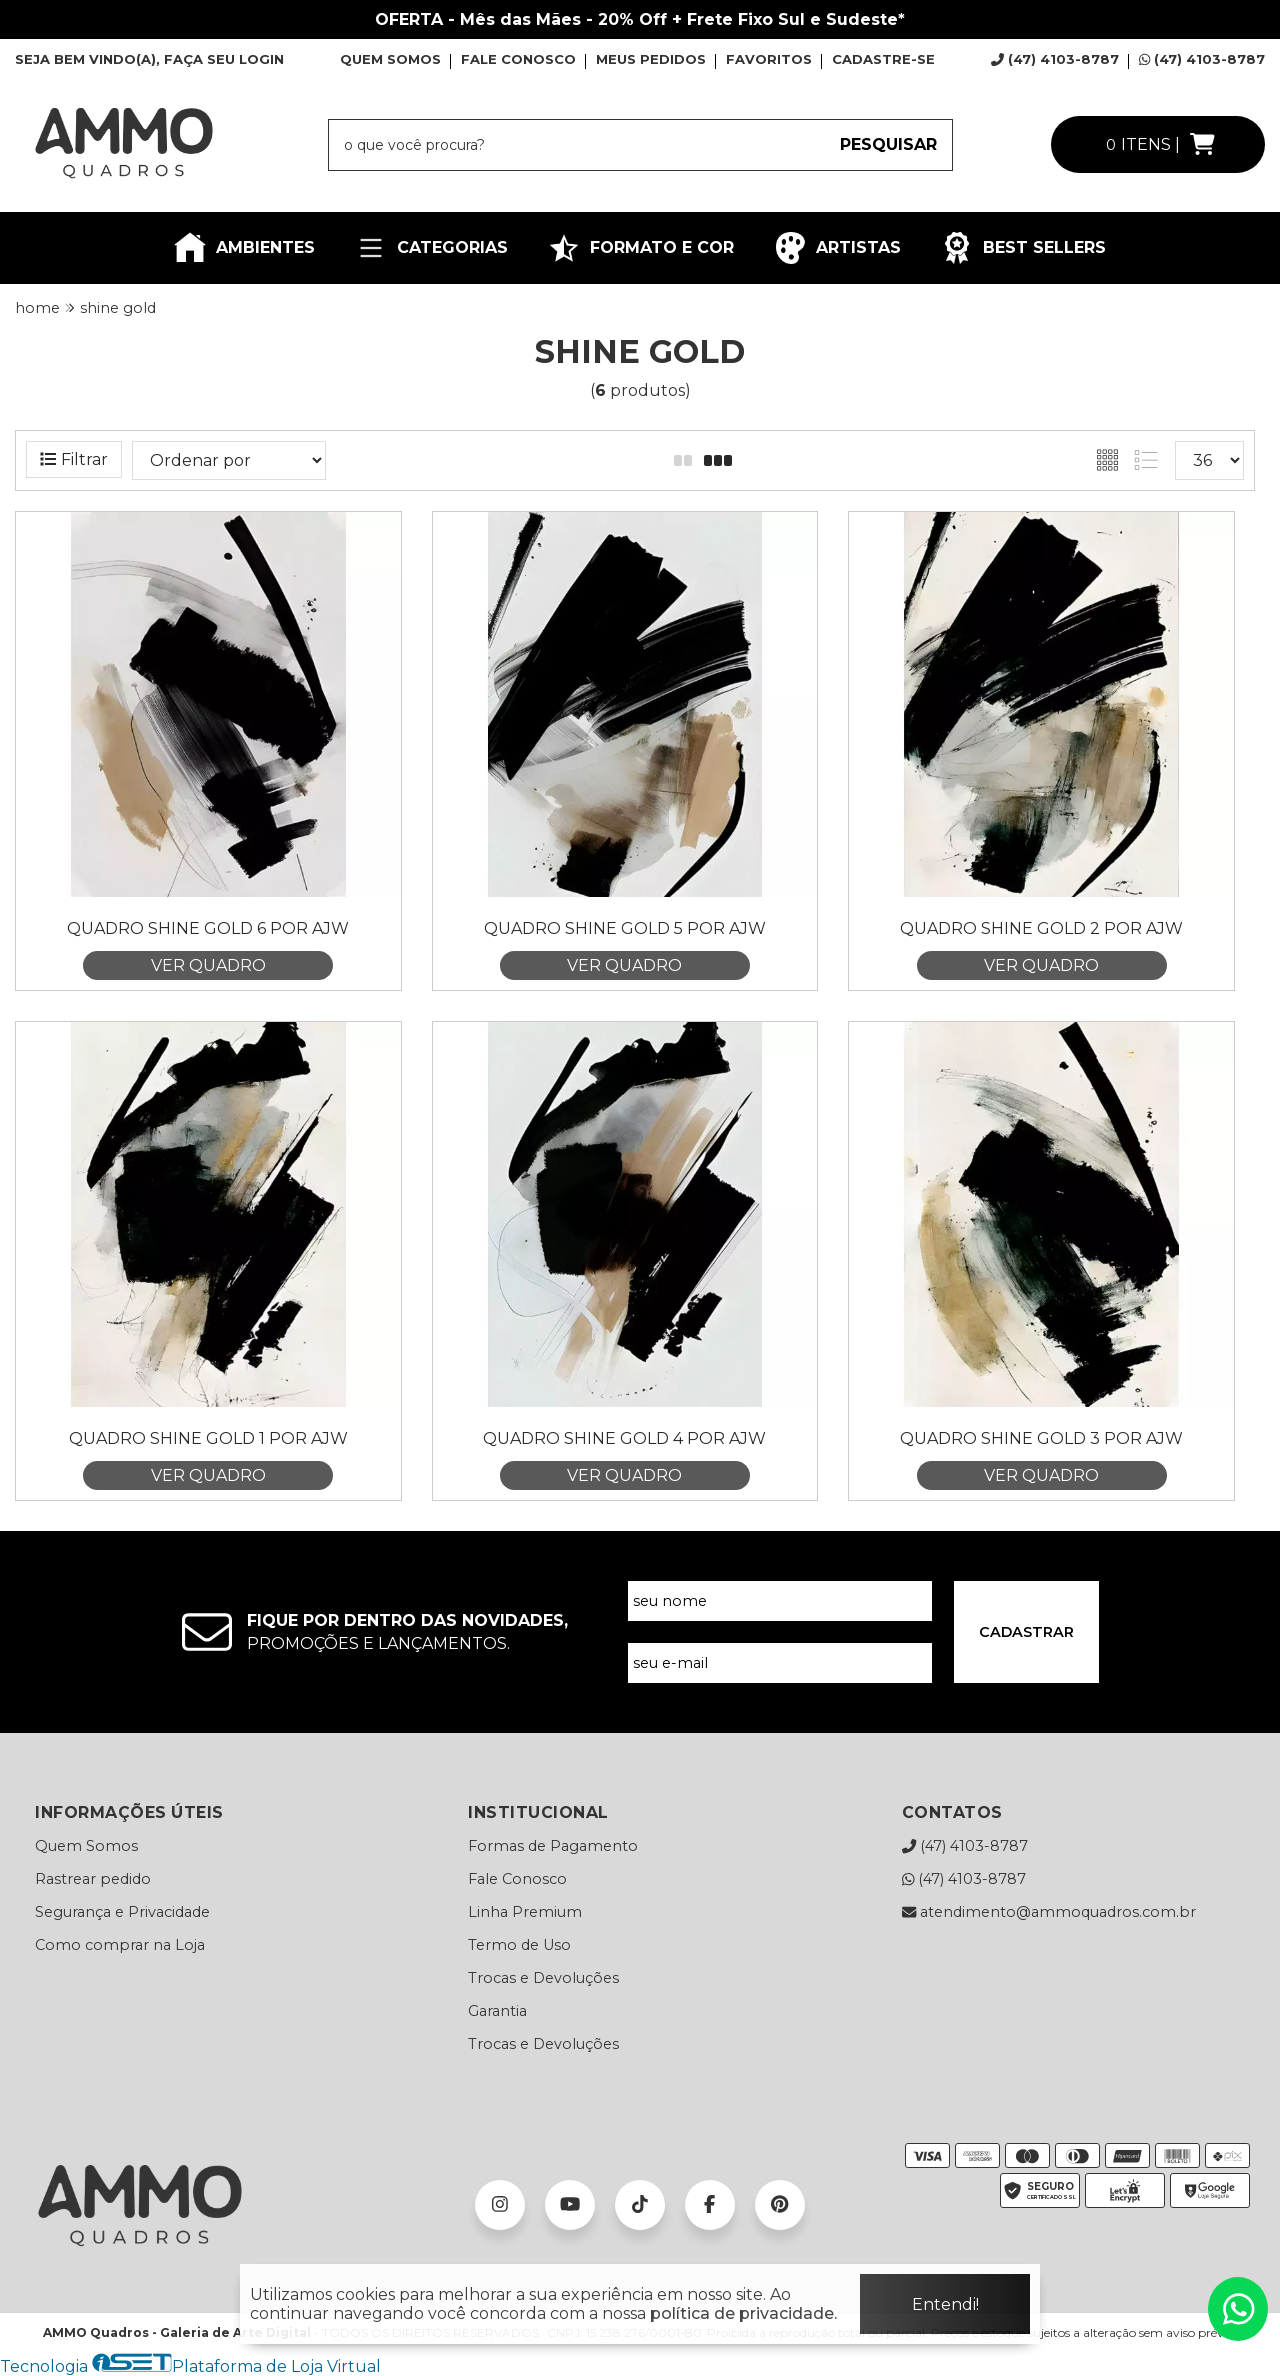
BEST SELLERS (1023, 248)
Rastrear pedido (93, 1879)
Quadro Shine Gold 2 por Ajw (1041, 928)
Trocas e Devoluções (543, 1978)
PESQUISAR (888, 144)
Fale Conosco (517, 1879)
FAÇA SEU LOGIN (224, 59)
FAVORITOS (769, 59)
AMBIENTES (244, 248)
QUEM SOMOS (390, 59)
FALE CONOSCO (518, 59)
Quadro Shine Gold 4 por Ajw (624, 1438)
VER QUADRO (208, 965)
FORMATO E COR (641, 248)
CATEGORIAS (431, 248)
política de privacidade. (743, 2313)
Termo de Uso (519, 1945)
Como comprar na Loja (120, 1945)
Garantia (497, 2011)
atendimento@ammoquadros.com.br (1049, 1912)
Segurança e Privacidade (122, 1912)
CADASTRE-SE (883, 59)
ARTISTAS (837, 248)
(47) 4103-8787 (1055, 59)
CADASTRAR (1026, 1632)
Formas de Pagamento (553, 1846)
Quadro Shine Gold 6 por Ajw (208, 928)
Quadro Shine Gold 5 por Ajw (625, 928)
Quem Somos (86, 1846)
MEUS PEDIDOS (651, 59)
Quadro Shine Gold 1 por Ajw (208, 1438)
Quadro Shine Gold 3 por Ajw (1041, 1438)
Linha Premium (525, 1912)
